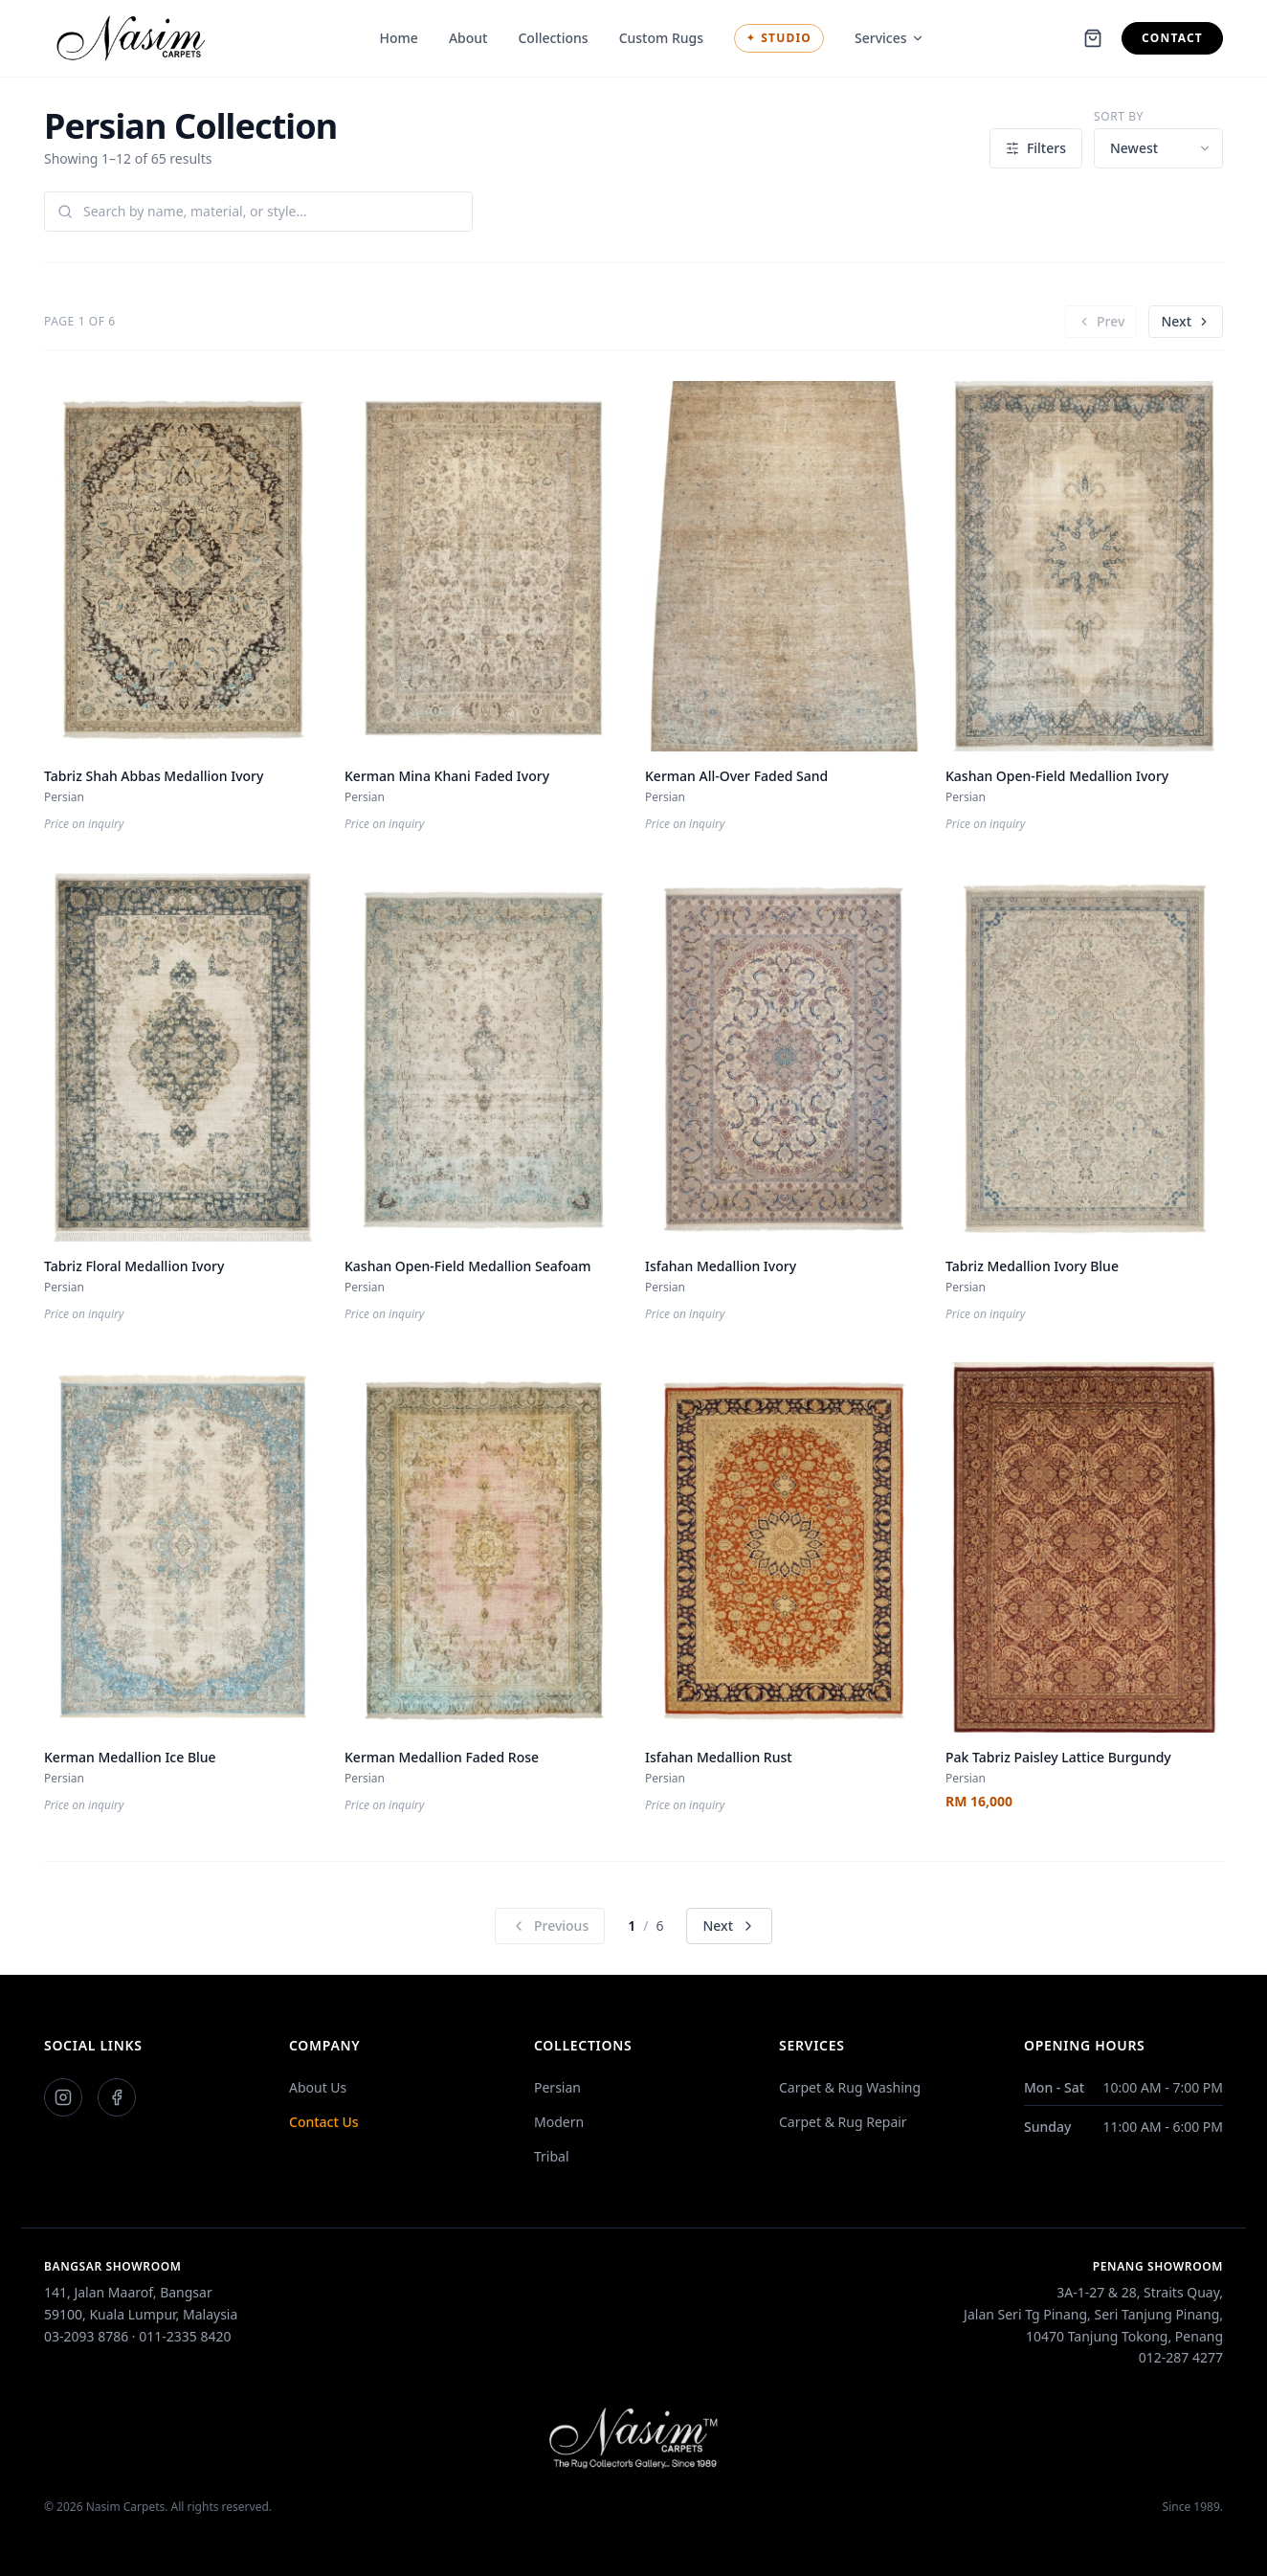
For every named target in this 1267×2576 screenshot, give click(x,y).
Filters (1036, 148)
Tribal (551, 2156)
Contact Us (324, 2122)
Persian (557, 2087)
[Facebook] (117, 2097)
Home (399, 38)
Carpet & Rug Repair (843, 2122)
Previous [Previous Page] (550, 1925)
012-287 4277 (1181, 2357)
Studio (778, 38)
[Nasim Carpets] (136, 38)
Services (889, 38)
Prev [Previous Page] (1101, 321)
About (468, 38)
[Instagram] (63, 2097)
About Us (317, 2087)
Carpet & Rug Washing (850, 2087)
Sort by (1119, 116)
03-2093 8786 (86, 2336)
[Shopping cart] (1093, 38)
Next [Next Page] (1186, 321)
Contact (1172, 38)
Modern (559, 2122)
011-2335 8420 (185, 2336)
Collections (553, 38)
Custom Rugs (661, 38)
